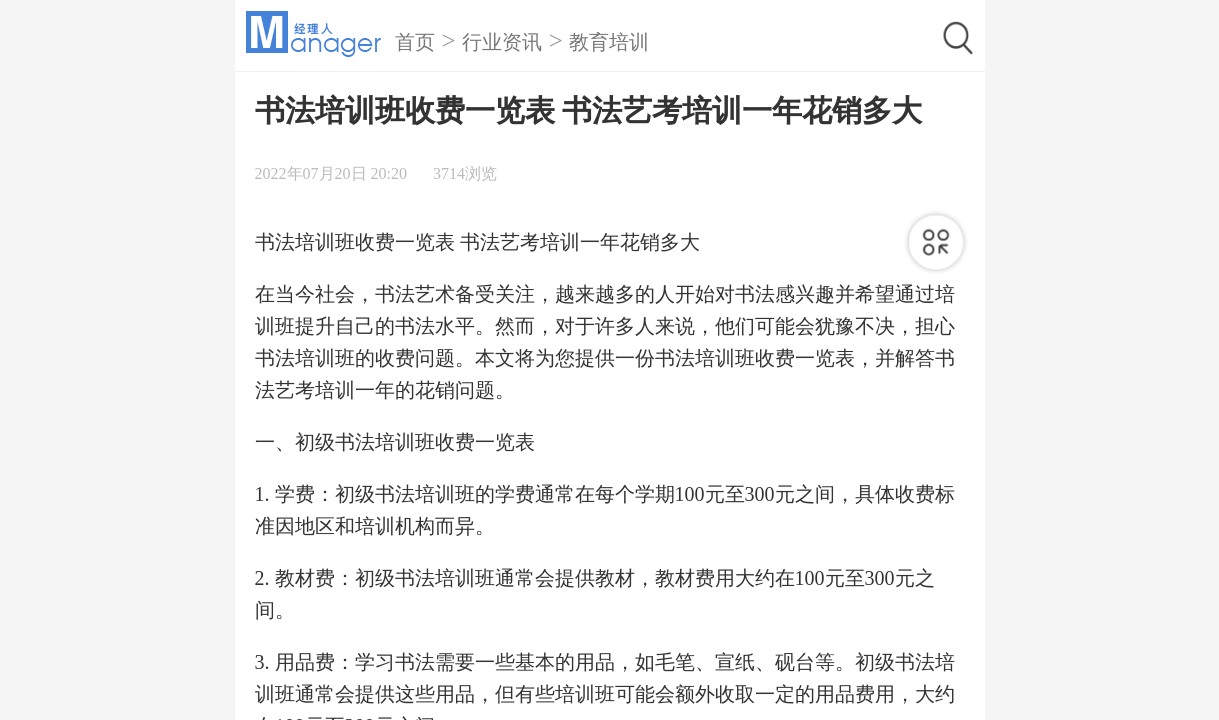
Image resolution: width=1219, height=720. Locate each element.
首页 (415, 42)
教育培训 (609, 42)
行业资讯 (502, 42)
